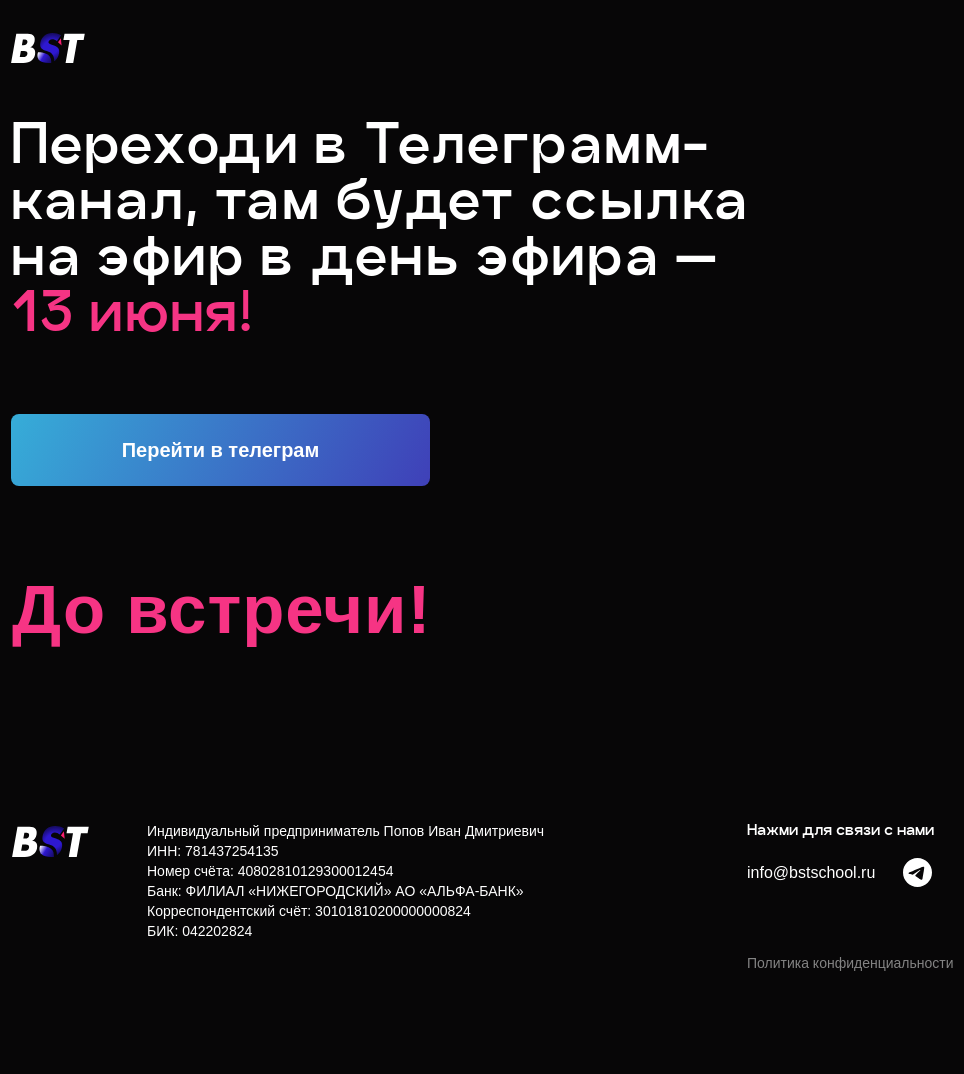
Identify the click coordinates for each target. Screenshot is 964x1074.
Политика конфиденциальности (850, 963)
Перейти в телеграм (221, 450)
